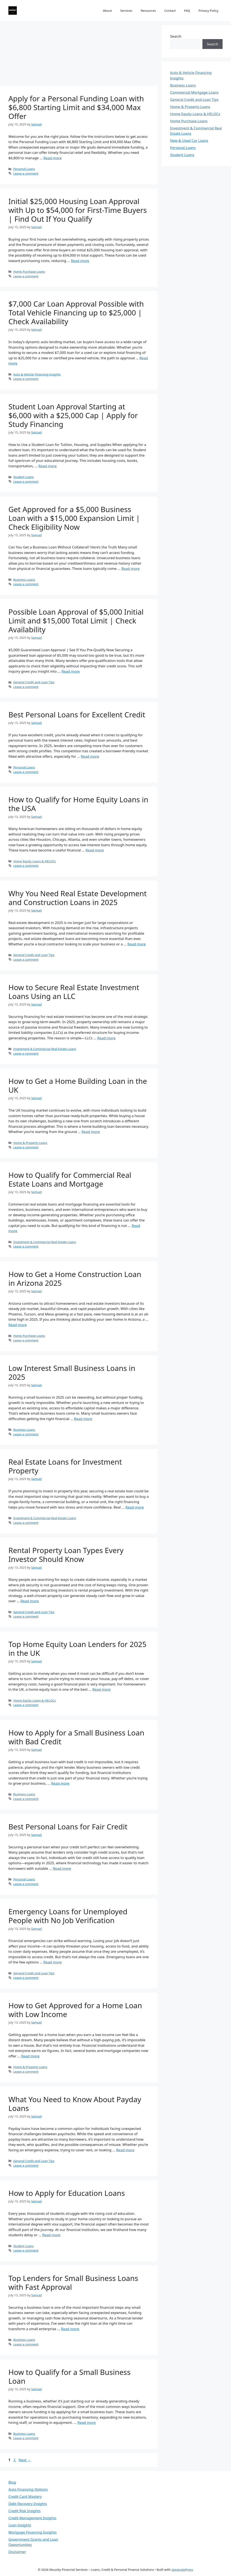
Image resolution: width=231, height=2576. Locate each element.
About (107, 10)
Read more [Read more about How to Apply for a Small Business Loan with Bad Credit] (60, 1783)
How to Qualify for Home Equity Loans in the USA (78, 804)
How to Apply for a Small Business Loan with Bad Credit (76, 1737)
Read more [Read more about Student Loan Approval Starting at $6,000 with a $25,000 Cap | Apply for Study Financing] (47, 466)
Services (126, 10)
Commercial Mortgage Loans (194, 92)
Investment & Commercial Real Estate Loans (44, 1049)
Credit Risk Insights (24, 2510)
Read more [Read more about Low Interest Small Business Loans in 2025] (83, 1418)
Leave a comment (25, 173)
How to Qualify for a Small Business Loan (69, 2376)
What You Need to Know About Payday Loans (74, 2103)
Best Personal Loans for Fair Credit (67, 1827)
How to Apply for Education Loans (66, 2193)
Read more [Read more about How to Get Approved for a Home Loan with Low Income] (30, 2056)
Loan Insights (19, 2525)
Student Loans (23, 477)
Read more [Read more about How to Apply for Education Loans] (51, 2234)
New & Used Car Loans (189, 140)
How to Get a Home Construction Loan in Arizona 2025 (74, 1278)
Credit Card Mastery (25, 2496)
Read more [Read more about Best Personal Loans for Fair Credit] (62, 1868)
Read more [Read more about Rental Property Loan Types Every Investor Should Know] (29, 1600)
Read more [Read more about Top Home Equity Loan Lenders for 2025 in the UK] (101, 1689)
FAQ (187, 10)
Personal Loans (24, 169)
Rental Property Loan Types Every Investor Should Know (66, 1554)
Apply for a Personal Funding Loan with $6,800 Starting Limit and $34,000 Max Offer (76, 107)
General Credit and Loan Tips (33, 682)
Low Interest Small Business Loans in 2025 (71, 1372)
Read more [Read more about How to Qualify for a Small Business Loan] (86, 2422)
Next (24, 2459)
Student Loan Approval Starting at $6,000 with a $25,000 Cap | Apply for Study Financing (73, 415)
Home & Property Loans (30, 1143)
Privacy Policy (208, 10)
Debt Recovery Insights (27, 2503)
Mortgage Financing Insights (32, 2532)
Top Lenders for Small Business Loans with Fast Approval (73, 2282)
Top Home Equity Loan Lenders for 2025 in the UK (77, 1648)
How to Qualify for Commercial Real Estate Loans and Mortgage (69, 1179)
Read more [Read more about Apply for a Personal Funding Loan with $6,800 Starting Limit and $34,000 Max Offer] (52, 157)
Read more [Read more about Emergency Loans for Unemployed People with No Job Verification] (53, 1962)
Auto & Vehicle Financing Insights (37, 374)
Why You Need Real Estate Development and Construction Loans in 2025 (77, 897)
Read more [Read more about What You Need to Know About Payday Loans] (125, 2150)
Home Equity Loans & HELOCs (34, 861)
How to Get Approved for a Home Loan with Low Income (75, 2009)
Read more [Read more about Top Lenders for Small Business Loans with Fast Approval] (70, 2328)
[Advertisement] (78, 54)
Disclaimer (17, 2551)
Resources (148, 10)
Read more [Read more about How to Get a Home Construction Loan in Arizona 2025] (17, 1324)
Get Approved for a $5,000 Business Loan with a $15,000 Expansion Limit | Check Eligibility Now (74, 518)
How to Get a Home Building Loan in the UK (77, 1085)
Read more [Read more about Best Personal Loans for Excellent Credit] (90, 756)
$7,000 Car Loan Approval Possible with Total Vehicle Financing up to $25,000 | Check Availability (76, 312)
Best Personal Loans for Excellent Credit (76, 714)
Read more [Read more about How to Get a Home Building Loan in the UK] (91, 1131)
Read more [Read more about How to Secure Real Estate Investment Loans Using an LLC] (106, 1038)
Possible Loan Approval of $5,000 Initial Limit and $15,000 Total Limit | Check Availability (76, 620)
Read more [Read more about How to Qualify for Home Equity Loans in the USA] (95, 850)
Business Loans (24, 580)
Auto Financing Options (28, 2489)
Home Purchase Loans (29, 272)
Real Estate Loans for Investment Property (65, 1466)
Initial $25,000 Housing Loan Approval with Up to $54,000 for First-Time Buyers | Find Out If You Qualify (77, 210)
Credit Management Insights (32, 2517)
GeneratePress (182, 2569)
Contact (170, 10)
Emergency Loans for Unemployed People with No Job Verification (67, 1916)
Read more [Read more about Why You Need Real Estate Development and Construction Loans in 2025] (136, 944)
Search (175, 36)
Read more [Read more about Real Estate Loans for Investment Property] (134, 1507)
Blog (12, 2482)
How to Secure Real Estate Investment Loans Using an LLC (73, 991)
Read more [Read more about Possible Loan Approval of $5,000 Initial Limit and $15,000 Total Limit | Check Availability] (70, 671)
